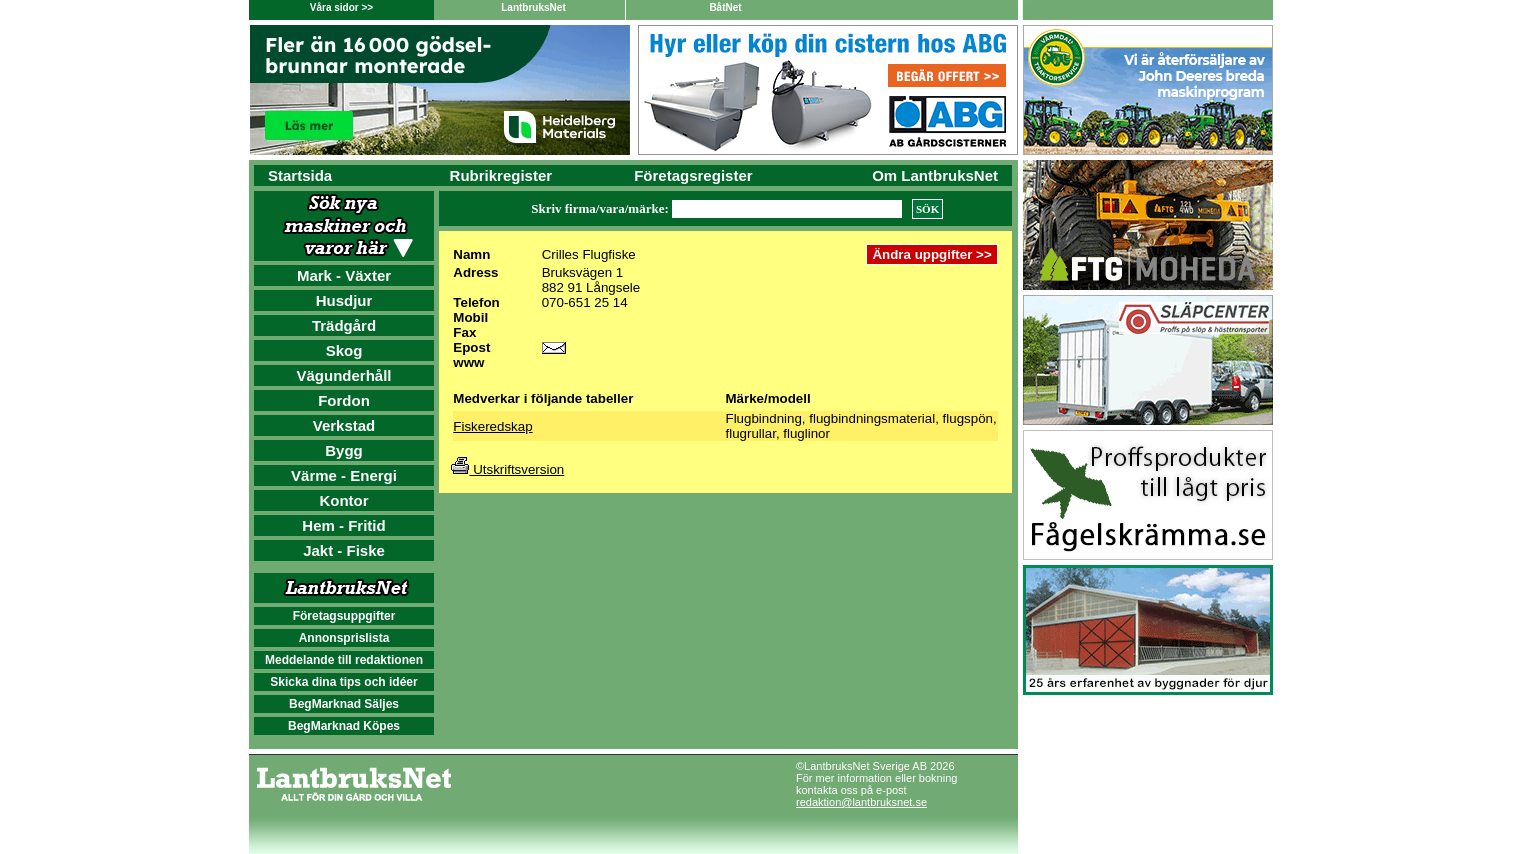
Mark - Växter (344, 275)
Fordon (344, 400)
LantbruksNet (533, 7)
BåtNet (725, 7)
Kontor (343, 500)
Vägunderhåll (343, 375)
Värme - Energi (344, 475)
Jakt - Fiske (344, 550)
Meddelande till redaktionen (344, 660)
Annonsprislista (344, 638)
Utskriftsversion (507, 469)
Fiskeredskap (492, 426)
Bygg (344, 450)
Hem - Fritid (343, 525)
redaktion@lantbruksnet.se (861, 802)
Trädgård (344, 325)
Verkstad (344, 425)
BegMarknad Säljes (344, 704)
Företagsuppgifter (344, 616)
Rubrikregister (501, 175)
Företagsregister (693, 175)
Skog (344, 350)
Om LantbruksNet (935, 175)
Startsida (300, 175)
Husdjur (344, 300)
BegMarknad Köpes (344, 726)
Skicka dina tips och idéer (343, 682)
